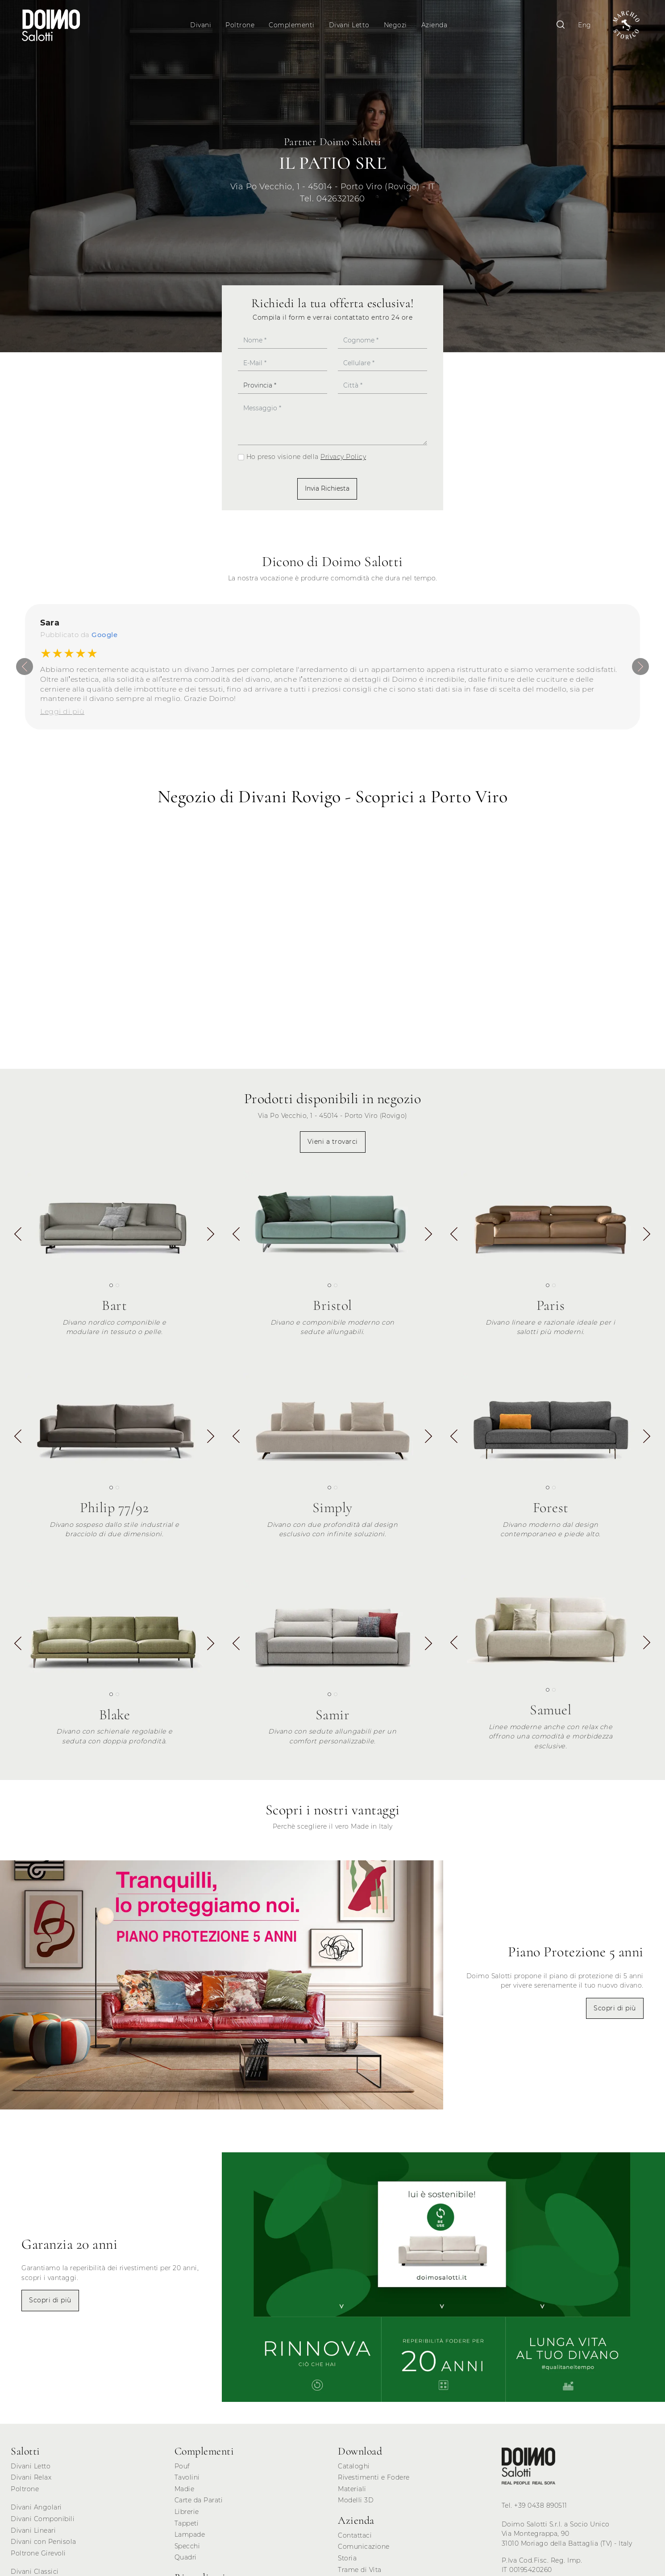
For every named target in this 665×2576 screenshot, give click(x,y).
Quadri (186, 2562)
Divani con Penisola (43, 2546)
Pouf (182, 2471)
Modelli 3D (356, 2505)
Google (104, 639)
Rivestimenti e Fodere (374, 2482)
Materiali (352, 2493)
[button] (210, 1240)
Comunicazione (364, 2551)
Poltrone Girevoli (38, 2558)
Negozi (396, 25)
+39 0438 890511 (540, 2510)
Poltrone (241, 25)
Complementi (293, 25)
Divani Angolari (36, 2512)
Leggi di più (62, 716)
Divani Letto (350, 25)
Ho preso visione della (306, 462)
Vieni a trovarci (333, 1146)
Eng (579, 25)
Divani (201, 25)
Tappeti (187, 2528)
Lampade (190, 2539)
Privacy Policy (343, 462)
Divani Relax (31, 2482)
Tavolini (187, 2482)
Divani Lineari (33, 2535)
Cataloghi (354, 2471)
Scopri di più (615, 2013)
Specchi (187, 2551)
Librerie (187, 2516)
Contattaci (355, 2540)
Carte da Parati (199, 2505)
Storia (347, 2563)
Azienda (436, 25)
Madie (185, 2493)
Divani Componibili (43, 2523)
